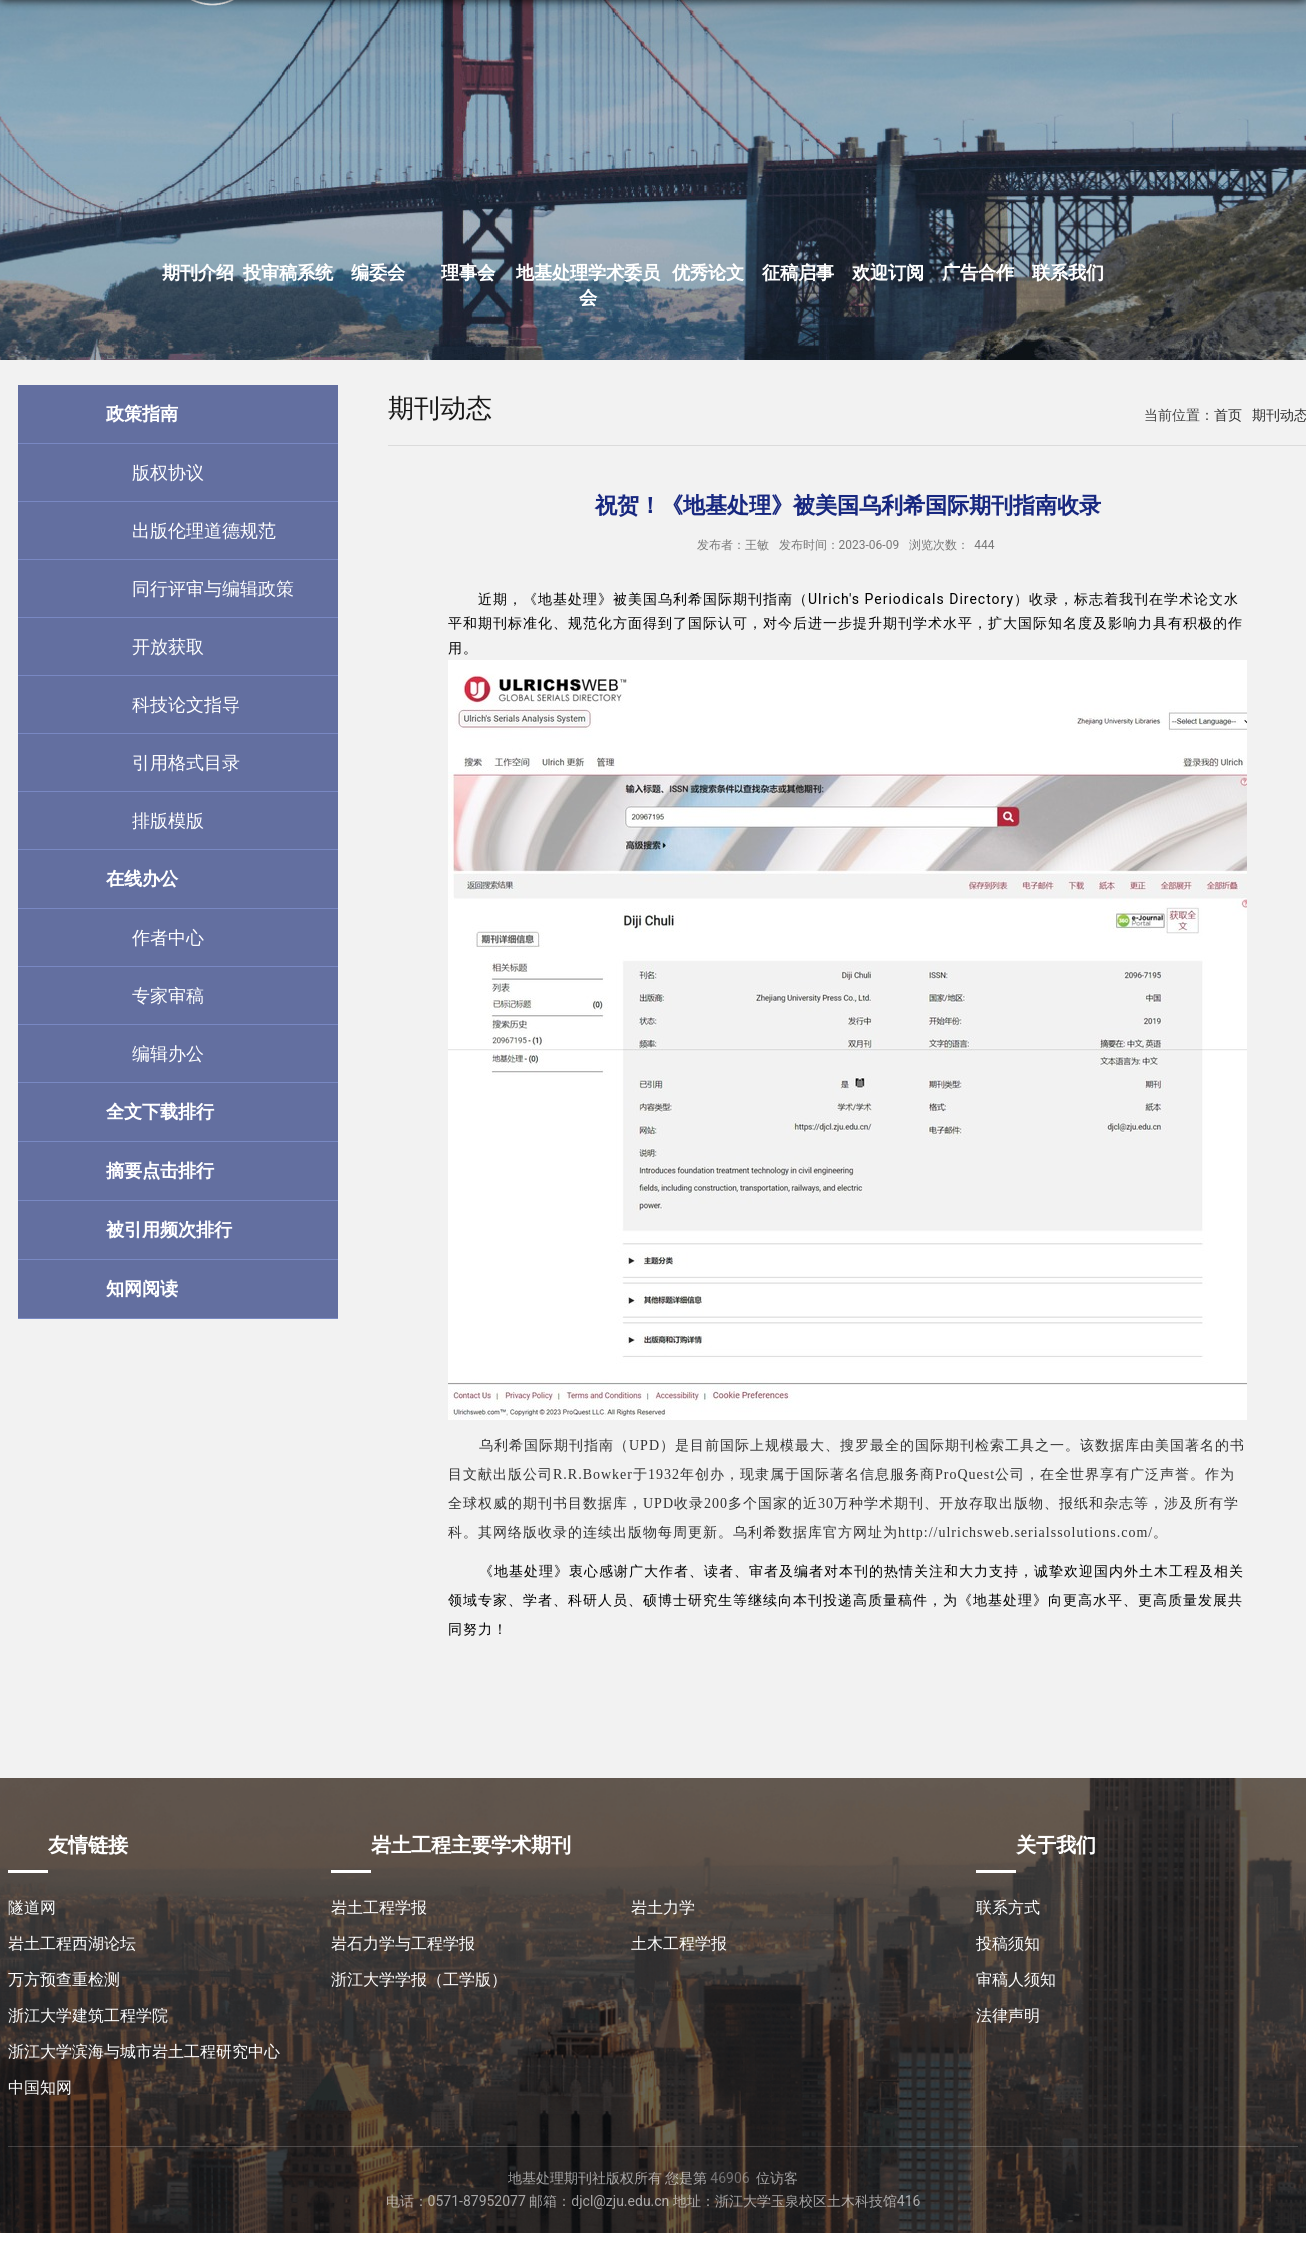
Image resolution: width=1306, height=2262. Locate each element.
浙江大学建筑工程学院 (88, 2015)
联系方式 (1008, 1907)
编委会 (378, 272)
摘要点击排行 (160, 1170)
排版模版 (168, 820)
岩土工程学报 (379, 1907)
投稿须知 (1008, 1943)
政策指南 (142, 413)
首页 (1228, 415)
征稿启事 (798, 272)
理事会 (468, 272)
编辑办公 (168, 1053)
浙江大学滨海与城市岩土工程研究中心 (144, 2051)
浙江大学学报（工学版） (419, 1979)
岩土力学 (663, 1907)
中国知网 (40, 2087)
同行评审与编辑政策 (213, 588)
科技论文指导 (186, 704)
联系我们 (1068, 272)
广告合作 (978, 272)
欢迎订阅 (888, 272)
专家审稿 (168, 995)
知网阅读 (142, 1288)
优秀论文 (708, 272)
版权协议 (168, 472)
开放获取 (168, 646)
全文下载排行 (160, 1111)
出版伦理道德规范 (204, 530)
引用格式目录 (186, 762)
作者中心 (168, 937)
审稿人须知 (1016, 1979)
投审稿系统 (288, 272)
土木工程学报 (679, 1943)
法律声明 (1008, 2015)
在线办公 (142, 878)
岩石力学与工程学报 (403, 1943)
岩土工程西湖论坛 (72, 1943)
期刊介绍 (198, 272)
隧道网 (32, 1907)
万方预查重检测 (64, 1979)
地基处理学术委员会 (588, 285)
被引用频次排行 (169, 1229)
